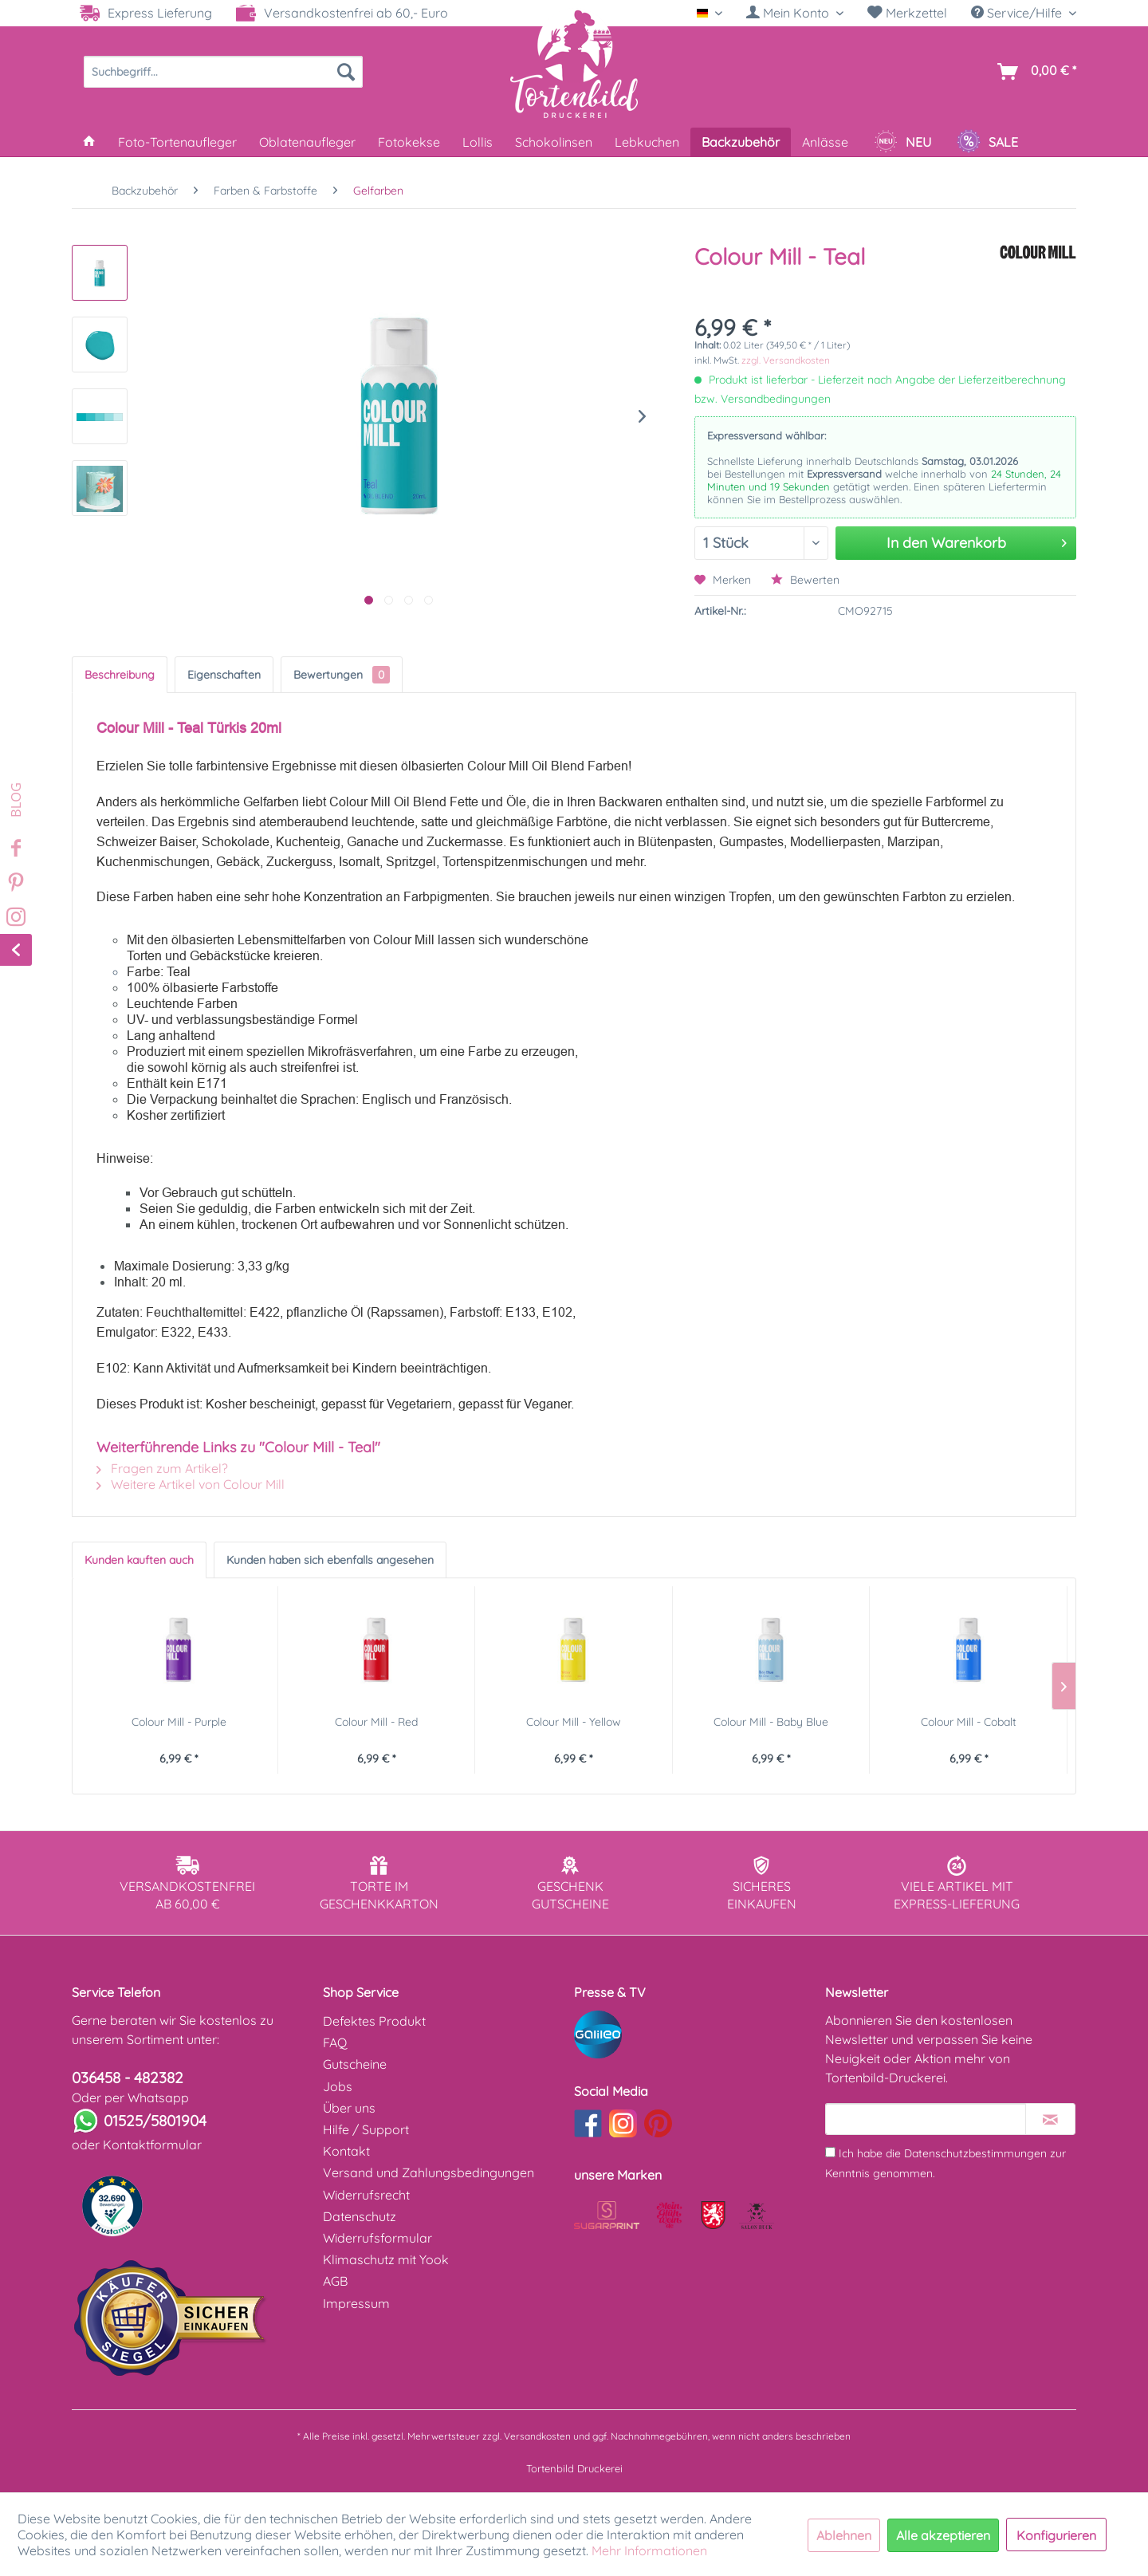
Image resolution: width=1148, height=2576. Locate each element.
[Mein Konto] (794, 13)
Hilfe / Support (366, 2129)
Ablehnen (843, 2535)
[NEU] (902, 142)
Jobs (337, 2086)
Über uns (349, 2108)
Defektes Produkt (374, 2021)
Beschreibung (120, 675)
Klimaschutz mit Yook (386, 2259)
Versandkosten (537, 2436)
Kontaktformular (152, 2145)
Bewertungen (341, 674)
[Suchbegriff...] (223, 72)
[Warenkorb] (1033, 72)
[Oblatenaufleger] (307, 142)
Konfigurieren (1056, 2535)
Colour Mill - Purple (179, 1722)
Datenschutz (359, 2216)
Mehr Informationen (649, 2550)
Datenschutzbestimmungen (975, 2153)
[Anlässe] (825, 142)
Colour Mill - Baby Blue (771, 1722)
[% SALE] (987, 142)
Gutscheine (355, 2064)
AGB (335, 2281)
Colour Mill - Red (376, 1722)
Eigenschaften (224, 675)
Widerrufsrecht (366, 2195)
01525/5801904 (155, 2120)
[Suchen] (346, 72)
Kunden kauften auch (139, 1560)
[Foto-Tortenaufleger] (177, 142)
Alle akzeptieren (943, 2535)
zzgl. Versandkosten (785, 360)
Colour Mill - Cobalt (968, 1722)
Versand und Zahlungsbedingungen (428, 2172)
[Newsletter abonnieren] (1050, 2119)
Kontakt (346, 2151)
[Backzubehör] (740, 142)
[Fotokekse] (409, 142)
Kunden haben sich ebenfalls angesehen (330, 1560)
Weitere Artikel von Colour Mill (190, 1484)
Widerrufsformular (377, 2238)
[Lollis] (477, 142)
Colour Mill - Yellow (573, 1722)
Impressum (356, 2303)
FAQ (335, 2042)
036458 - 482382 (127, 2077)
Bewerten (805, 580)
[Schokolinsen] (553, 142)
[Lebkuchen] (646, 142)
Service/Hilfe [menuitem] (1018, 13)
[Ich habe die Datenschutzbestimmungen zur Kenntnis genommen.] (830, 2152)
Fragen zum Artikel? (162, 1468)
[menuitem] (794, 13)
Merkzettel (907, 13)
